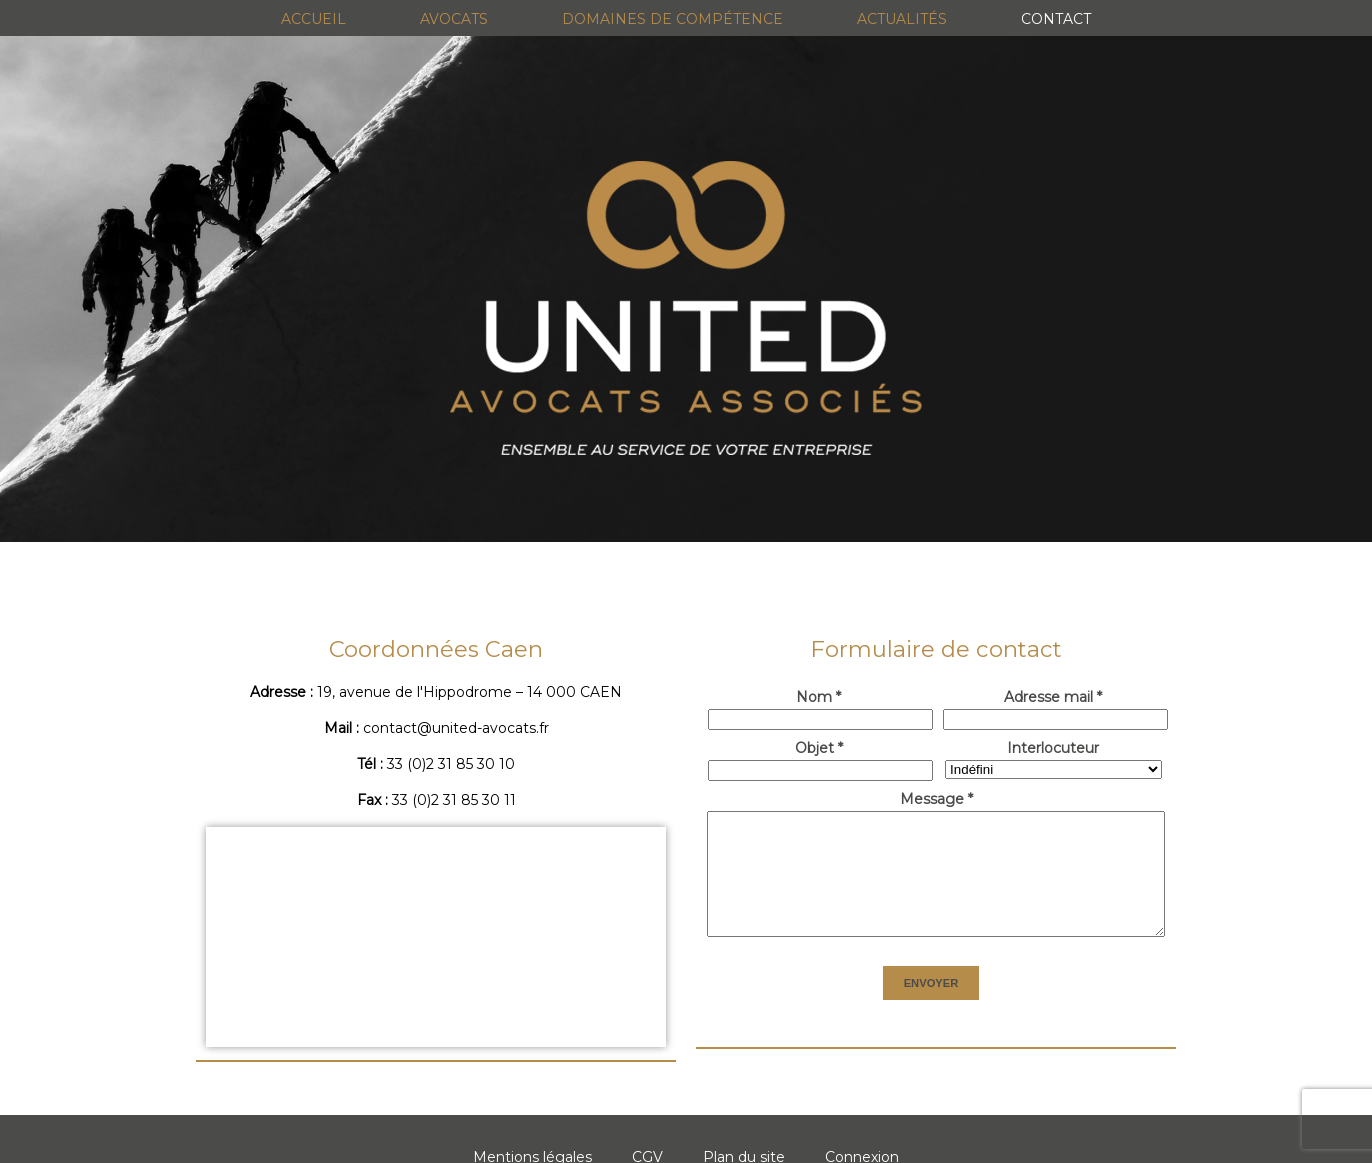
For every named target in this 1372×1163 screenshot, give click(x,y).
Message (936, 799)
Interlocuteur (1053, 748)
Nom (818, 697)
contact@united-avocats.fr (456, 728)
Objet (819, 748)
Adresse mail (1053, 697)
